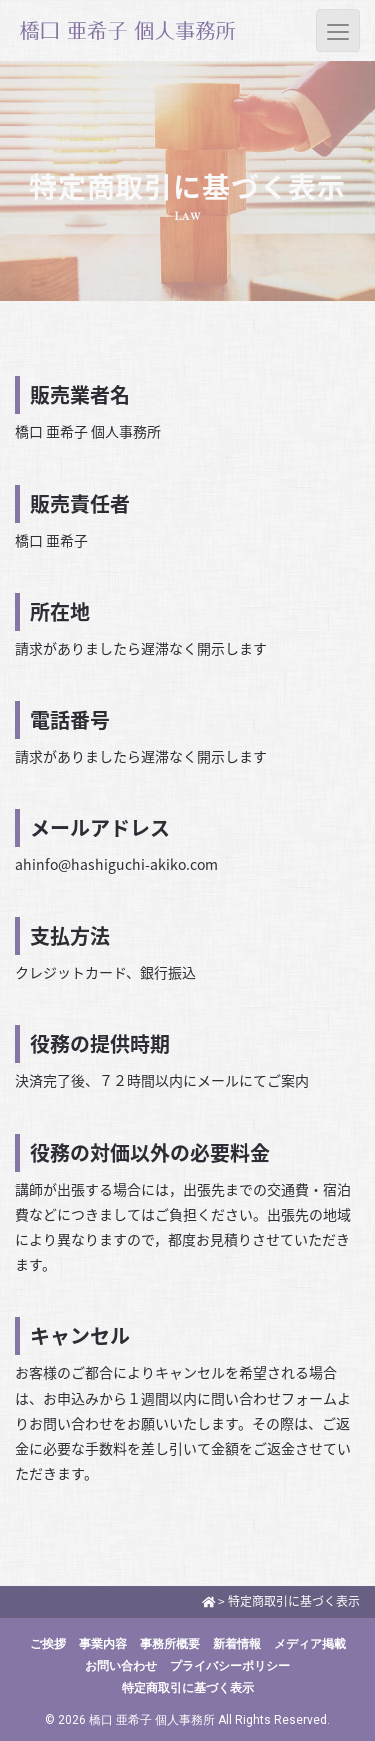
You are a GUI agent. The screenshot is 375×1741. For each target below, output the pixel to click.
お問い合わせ (121, 1666)
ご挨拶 (48, 1644)
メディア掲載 (310, 1644)
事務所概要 (170, 1644)
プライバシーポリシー (230, 1666)
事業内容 (103, 1644)
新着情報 (237, 1644)
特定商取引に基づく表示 (188, 1688)
